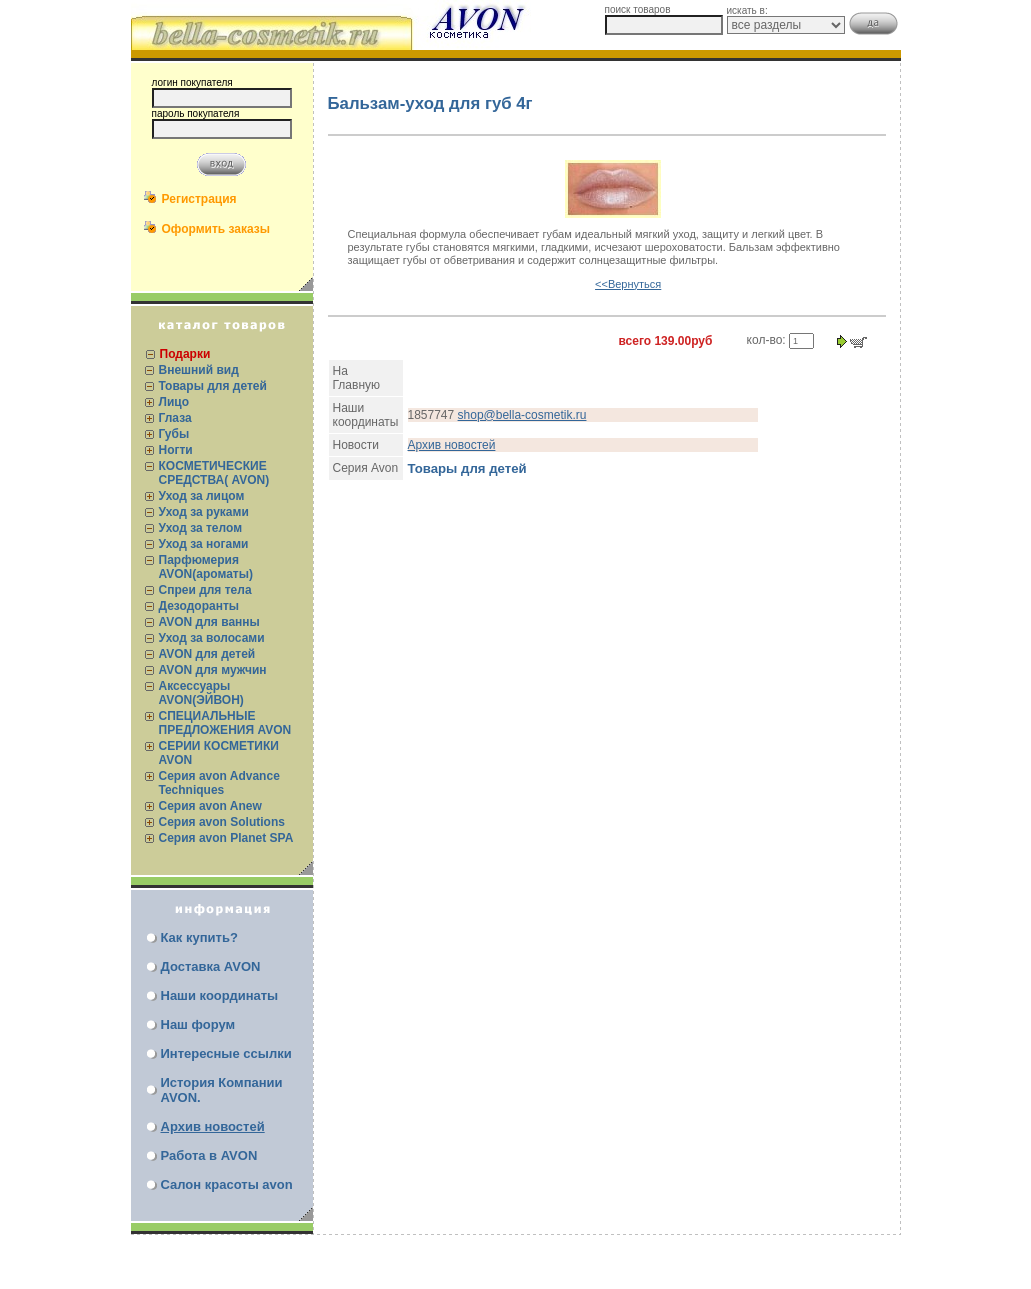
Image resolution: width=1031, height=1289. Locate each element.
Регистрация (199, 199)
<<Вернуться (628, 284)
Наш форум (198, 1024)
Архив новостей (213, 1126)
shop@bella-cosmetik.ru (522, 415)
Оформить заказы (216, 229)
